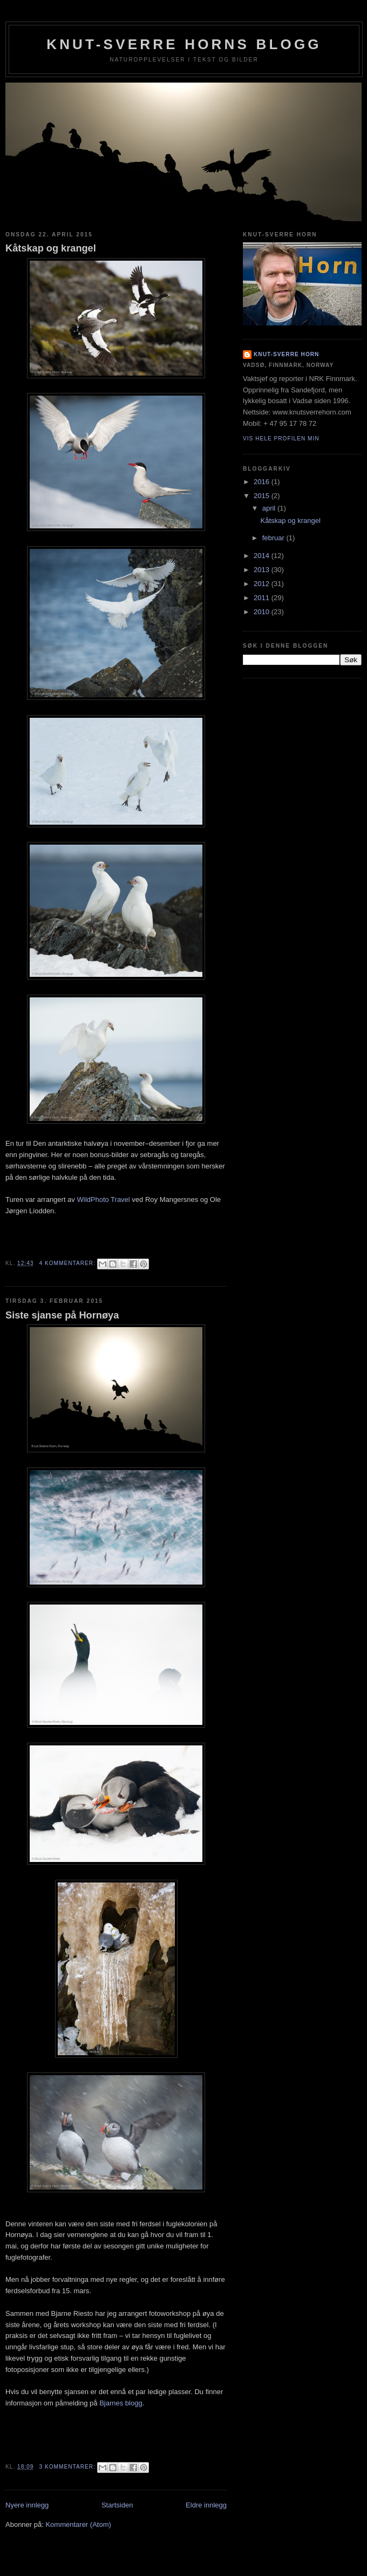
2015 (262, 496)
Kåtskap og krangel (50, 248)
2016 (262, 482)
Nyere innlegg (27, 2505)
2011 (262, 598)
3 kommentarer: (68, 2467)
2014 (262, 556)
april (269, 508)
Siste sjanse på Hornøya (62, 1315)
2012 (262, 584)
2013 (262, 570)
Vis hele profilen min (281, 438)
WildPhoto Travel (103, 1199)
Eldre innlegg (206, 2505)
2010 (262, 612)
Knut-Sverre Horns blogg (184, 44)
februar (274, 538)
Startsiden (117, 2505)
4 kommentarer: (68, 1263)
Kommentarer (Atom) (78, 2524)
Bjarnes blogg (120, 2403)
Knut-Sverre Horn (286, 354)
